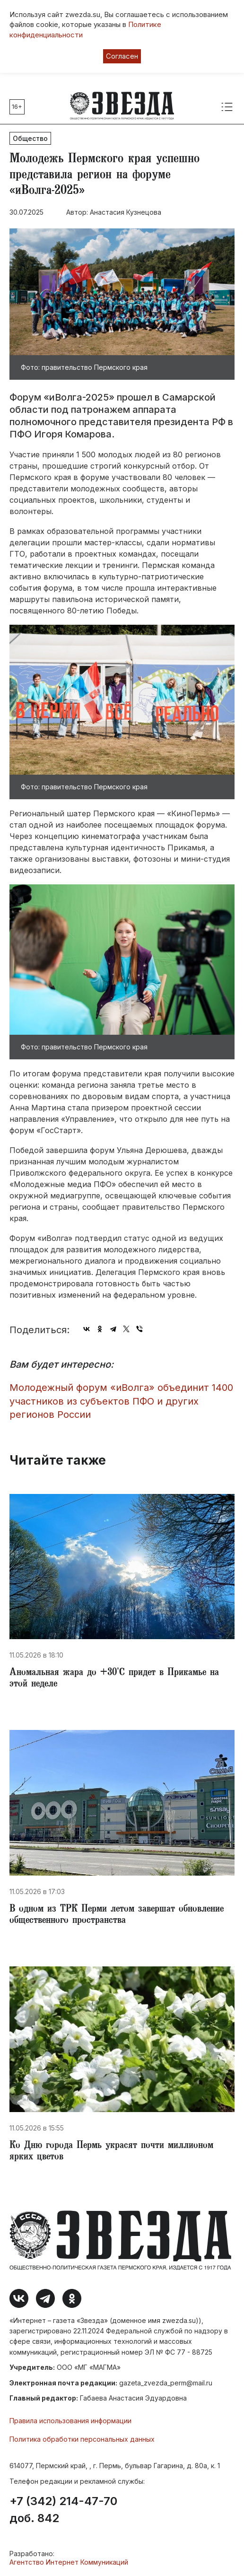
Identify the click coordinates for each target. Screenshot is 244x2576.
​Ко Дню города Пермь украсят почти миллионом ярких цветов (111, 2151)
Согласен (122, 56)
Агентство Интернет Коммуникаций (68, 2562)
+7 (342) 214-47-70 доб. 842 (63, 2510)
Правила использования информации (70, 2421)
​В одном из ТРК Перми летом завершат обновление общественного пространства (116, 1915)
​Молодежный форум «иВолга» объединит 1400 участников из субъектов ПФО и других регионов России (121, 1401)
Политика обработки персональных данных (82, 2439)
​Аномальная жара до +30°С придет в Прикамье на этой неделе (114, 1679)
